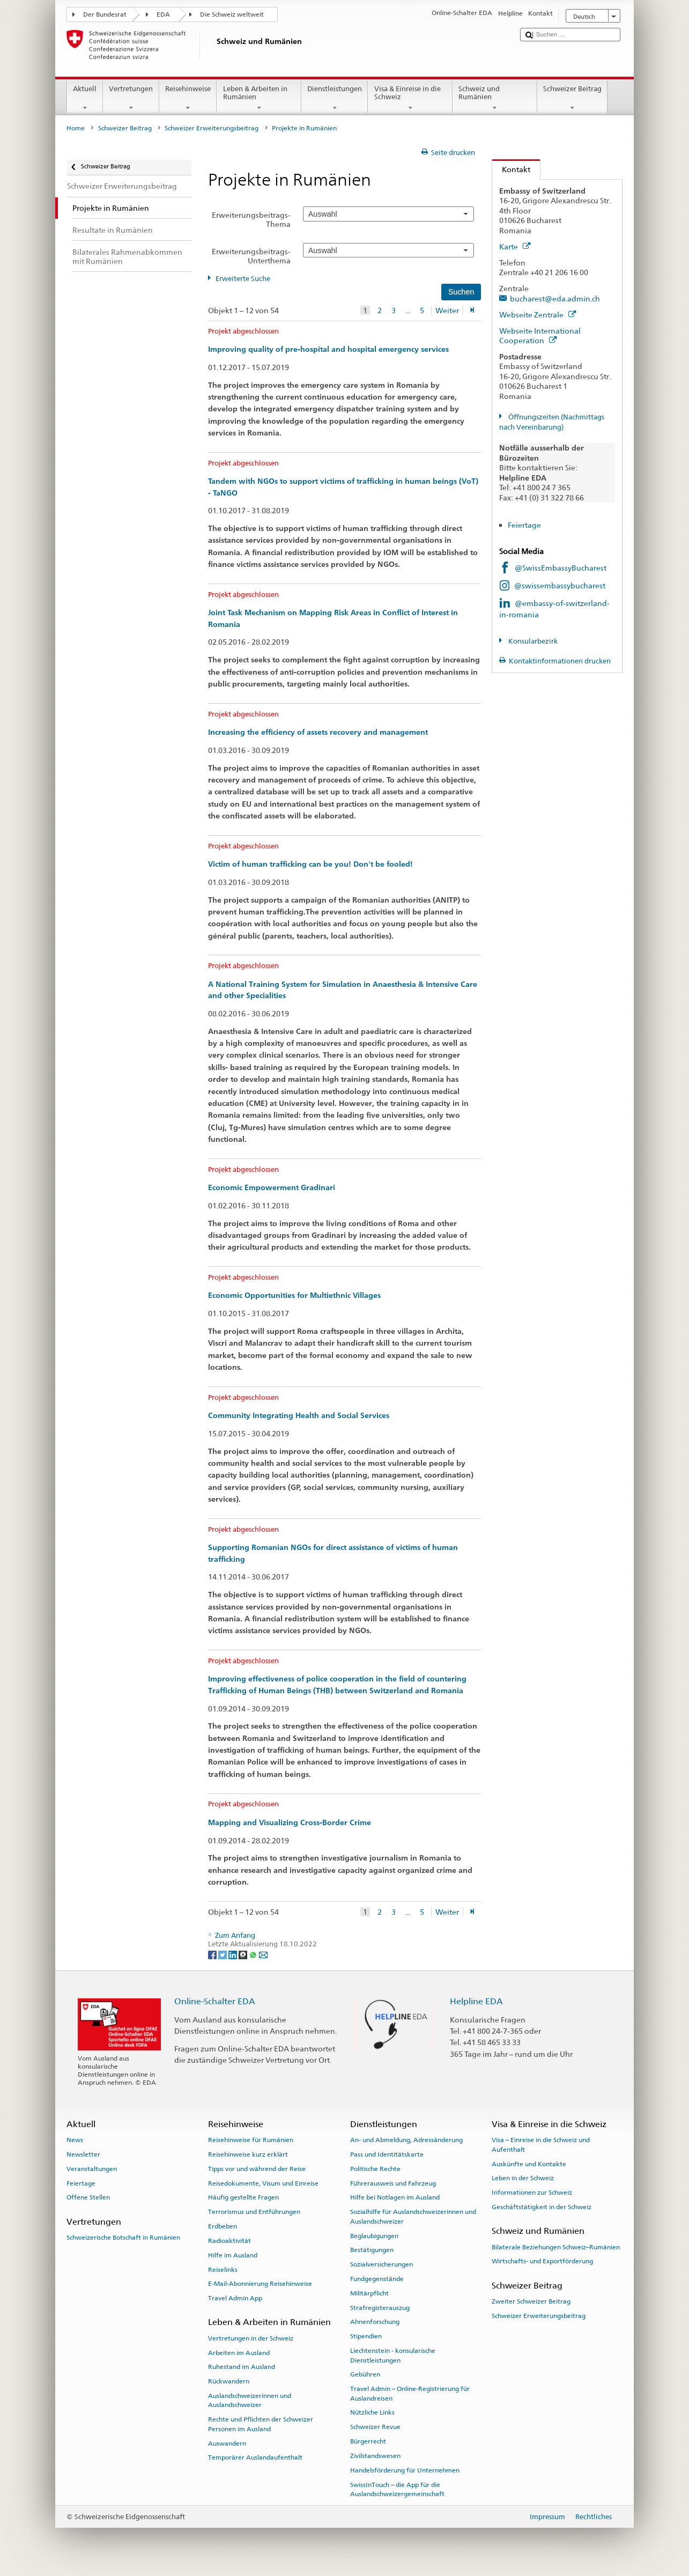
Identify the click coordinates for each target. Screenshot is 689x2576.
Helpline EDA (476, 2001)
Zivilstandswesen (375, 2456)
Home (75, 128)
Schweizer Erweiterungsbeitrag (211, 128)
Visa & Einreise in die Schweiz (410, 98)
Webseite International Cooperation (540, 335)
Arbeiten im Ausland (239, 2352)
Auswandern (227, 2443)
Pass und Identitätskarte (387, 2154)
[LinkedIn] (233, 1954)
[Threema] (244, 1954)
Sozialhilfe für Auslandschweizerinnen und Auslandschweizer (413, 2216)
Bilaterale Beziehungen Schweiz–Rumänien (556, 2246)
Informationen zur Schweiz (532, 2192)
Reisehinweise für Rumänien (250, 2140)
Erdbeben (222, 2226)
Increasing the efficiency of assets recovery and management (318, 732)
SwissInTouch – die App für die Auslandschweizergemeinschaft (397, 2489)
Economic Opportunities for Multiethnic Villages (294, 1295)
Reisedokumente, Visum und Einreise (263, 2183)
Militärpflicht (369, 2293)
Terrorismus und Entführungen (254, 2212)
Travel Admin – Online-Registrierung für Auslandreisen (410, 2393)
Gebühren (365, 2374)
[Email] (263, 1954)
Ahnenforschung (374, 2322)
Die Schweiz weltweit (232, 14)
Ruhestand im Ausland (241, 2367)
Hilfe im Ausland (232, 2255)
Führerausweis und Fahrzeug (393, 2183)
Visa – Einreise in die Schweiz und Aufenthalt (541, 2144)
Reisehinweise (188, 98)
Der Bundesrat (105, 14)
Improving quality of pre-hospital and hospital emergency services (328, 349)
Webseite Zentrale (537, 314)
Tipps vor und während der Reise (257, 2169)
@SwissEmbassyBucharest (560, 567)
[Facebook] (213, 1954)
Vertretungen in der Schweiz (250, 2338)
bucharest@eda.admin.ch (555, 298)
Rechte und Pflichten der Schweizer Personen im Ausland (260, 2424)
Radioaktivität (229, 2241)
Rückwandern (228, 2381)
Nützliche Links (372, 2412)
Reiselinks (223, 2269)
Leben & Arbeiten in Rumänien (259, 98)
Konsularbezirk (532, 641)
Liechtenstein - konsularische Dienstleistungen (392, 2355)
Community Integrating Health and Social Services (298, 1415)
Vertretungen (131, 98)
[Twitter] (223, 1954)
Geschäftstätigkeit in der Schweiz (541, 2207)
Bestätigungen (372, 2250)
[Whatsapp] (254, 1954)
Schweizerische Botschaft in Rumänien (123, 2237)
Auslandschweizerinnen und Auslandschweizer (249, 2400)
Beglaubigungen (374, 2235)
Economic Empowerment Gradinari (271, 1187)
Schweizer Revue (375, 2427)
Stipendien (366, 2336)
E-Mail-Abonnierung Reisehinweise (260, 2283)
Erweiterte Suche (243, 279)
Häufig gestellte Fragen (243, 2197)
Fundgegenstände (377, 2279)
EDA (163, 14)
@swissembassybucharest (559, 585)
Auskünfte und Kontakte (529, 2163)
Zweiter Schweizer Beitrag (531, 2301)
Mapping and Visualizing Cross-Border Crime (289, 1822)
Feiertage (524, 524)
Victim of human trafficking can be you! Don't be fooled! (310, 864)
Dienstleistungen (335, 98)
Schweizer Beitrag (572, 98)
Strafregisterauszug (380, 2307)
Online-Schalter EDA (214, 2001)
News (74, 2140)
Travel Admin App (235, 2298)
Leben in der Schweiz (523, 2178)
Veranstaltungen (91, 2169)
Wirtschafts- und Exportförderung (542, 2261)
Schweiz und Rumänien (495, 98)
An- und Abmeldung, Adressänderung (406, 2140)
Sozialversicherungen (381, 2264)
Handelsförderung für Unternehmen (405, 2470)
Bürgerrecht (368, 2441)
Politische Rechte (375, 2169)
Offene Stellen (88, 2197)
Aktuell (85, 98)
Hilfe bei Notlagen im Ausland (395, 2197)
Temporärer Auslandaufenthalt (255, 2457)
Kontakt (511, 169)
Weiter (447, 310)
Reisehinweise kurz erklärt (248, 2154)
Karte (514, 246)
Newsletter (83, 2154)
